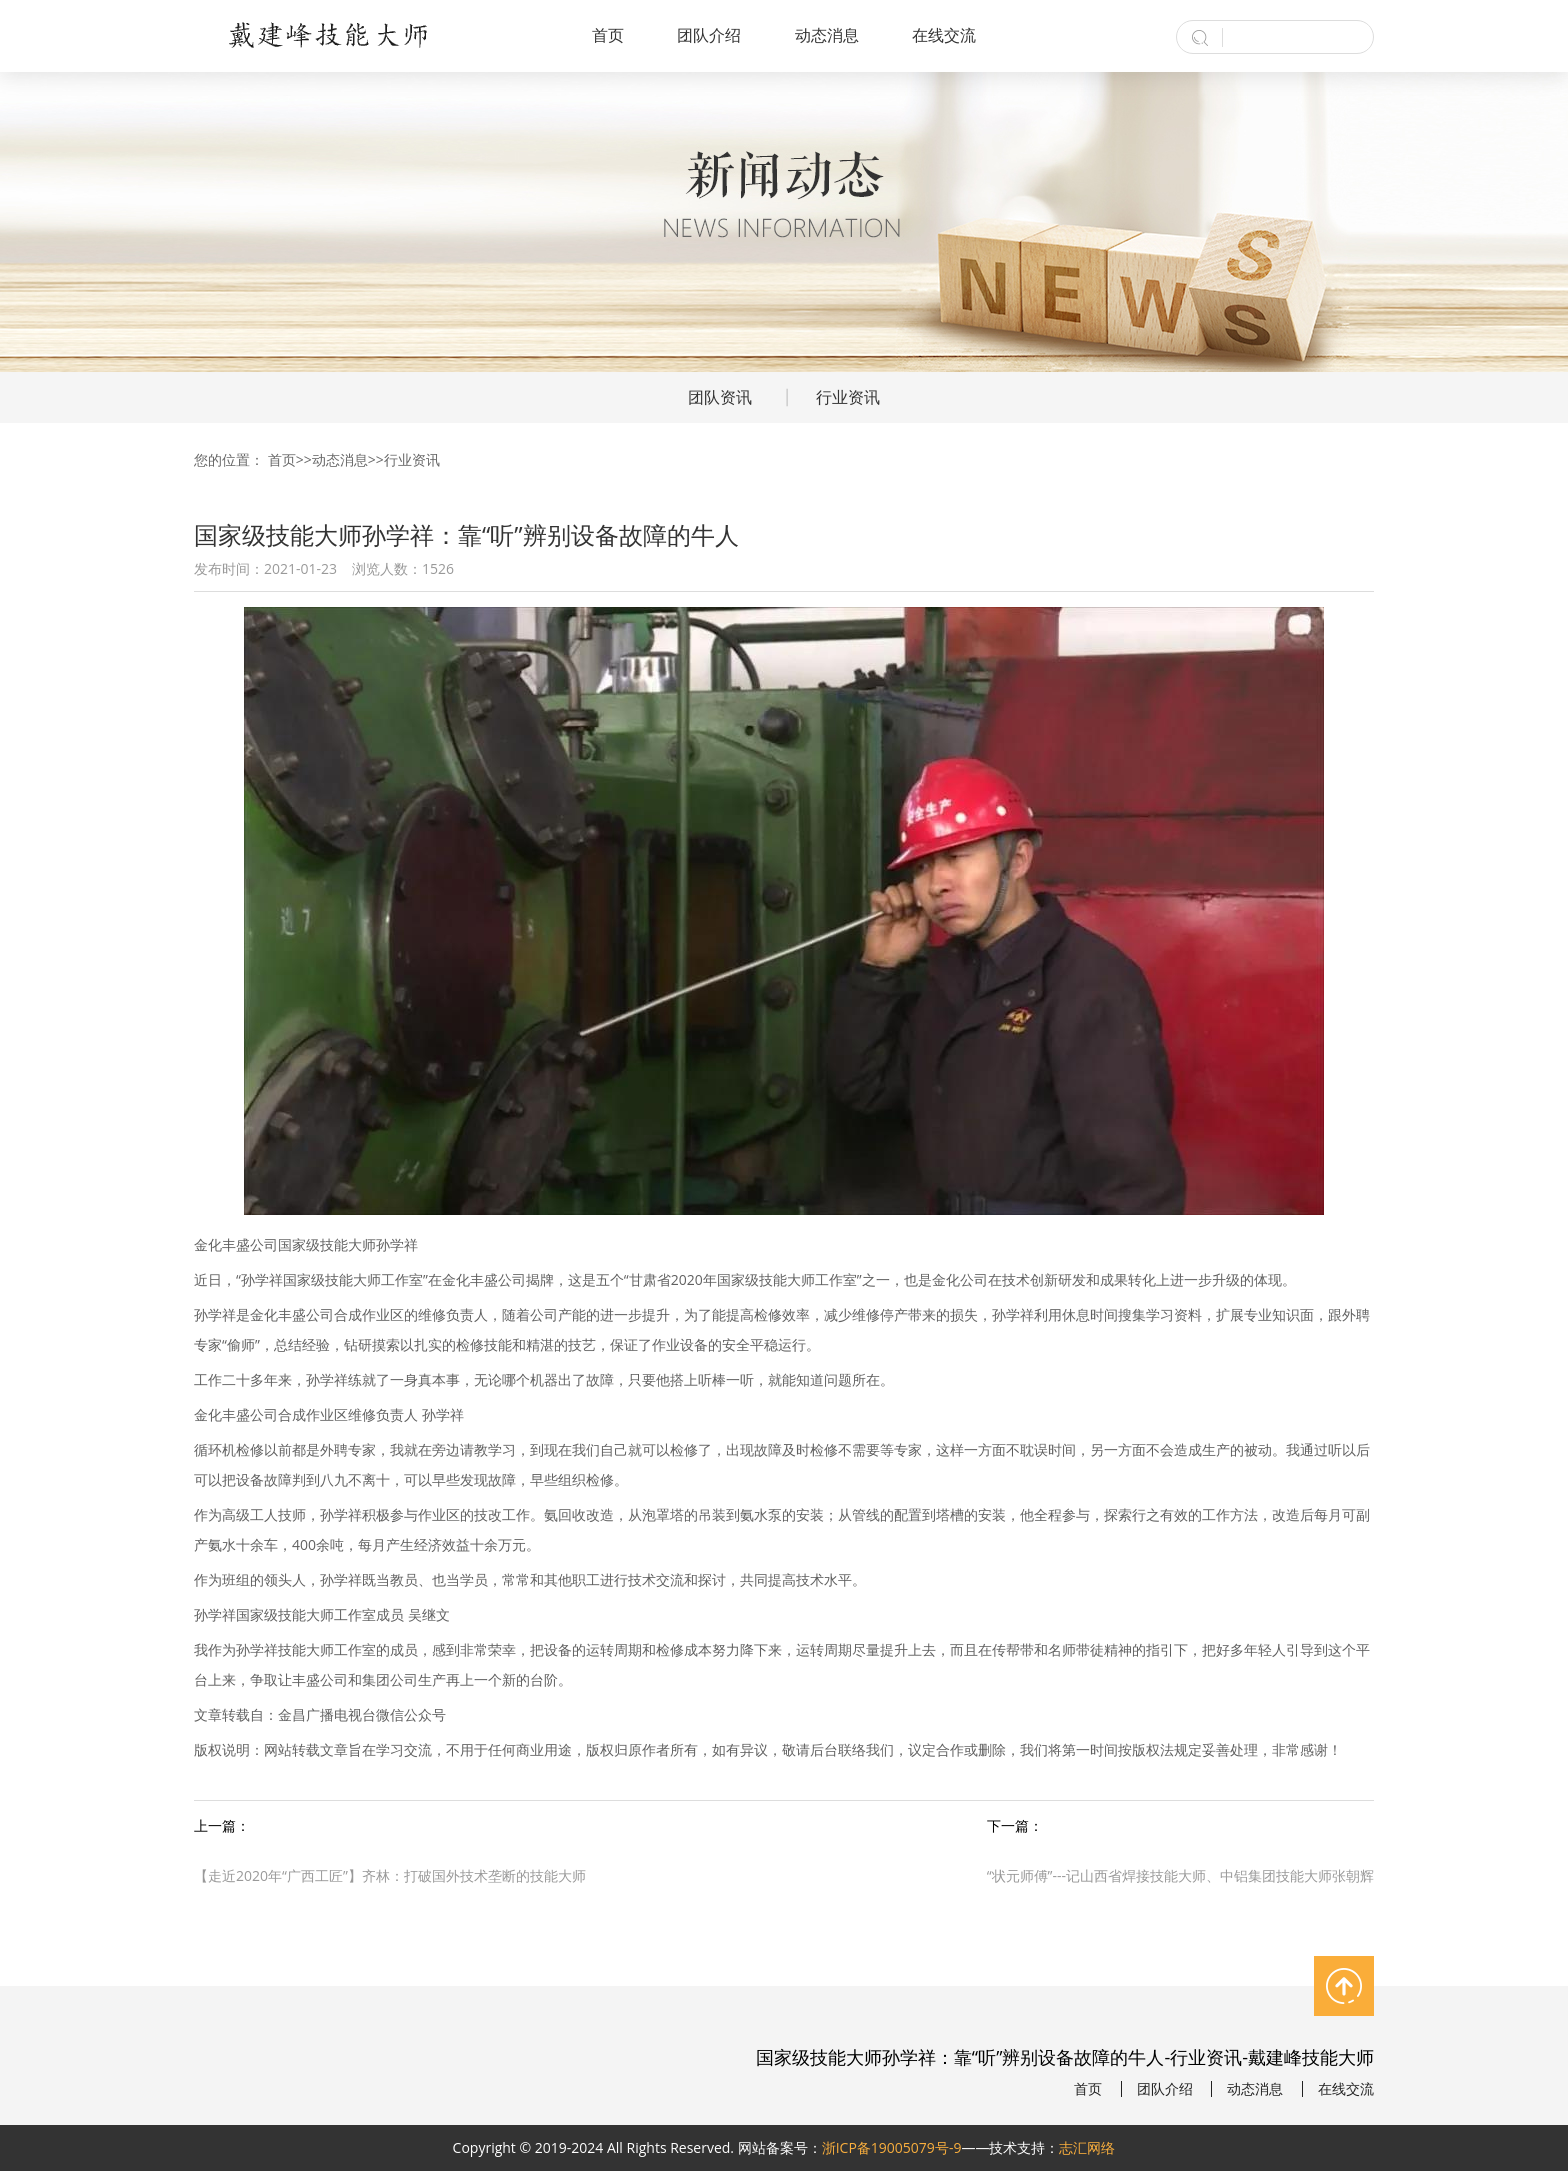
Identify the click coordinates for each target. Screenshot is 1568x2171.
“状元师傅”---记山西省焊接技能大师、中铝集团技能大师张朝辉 (1180, 1875)
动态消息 (827, 35)
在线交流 (944, 35)
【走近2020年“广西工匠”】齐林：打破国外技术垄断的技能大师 (390, 1875)
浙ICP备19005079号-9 (892, 2147)
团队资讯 (720, 397)
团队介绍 (709, 35)
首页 (608, 35)
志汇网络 (1087, 2147)
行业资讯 (848, 397)
